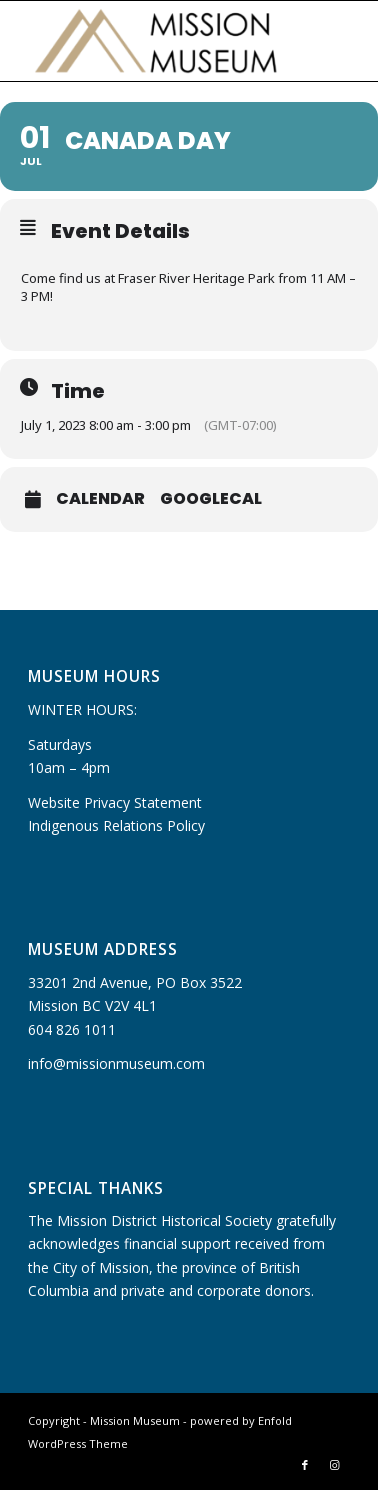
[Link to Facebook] (305, 1465)
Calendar (100, 499)
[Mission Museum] (156, 41)
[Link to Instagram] (335, 1465)
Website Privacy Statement (115, 802)
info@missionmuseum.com (116, 1063)
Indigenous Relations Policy (116, 825)
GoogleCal (211, 499)
